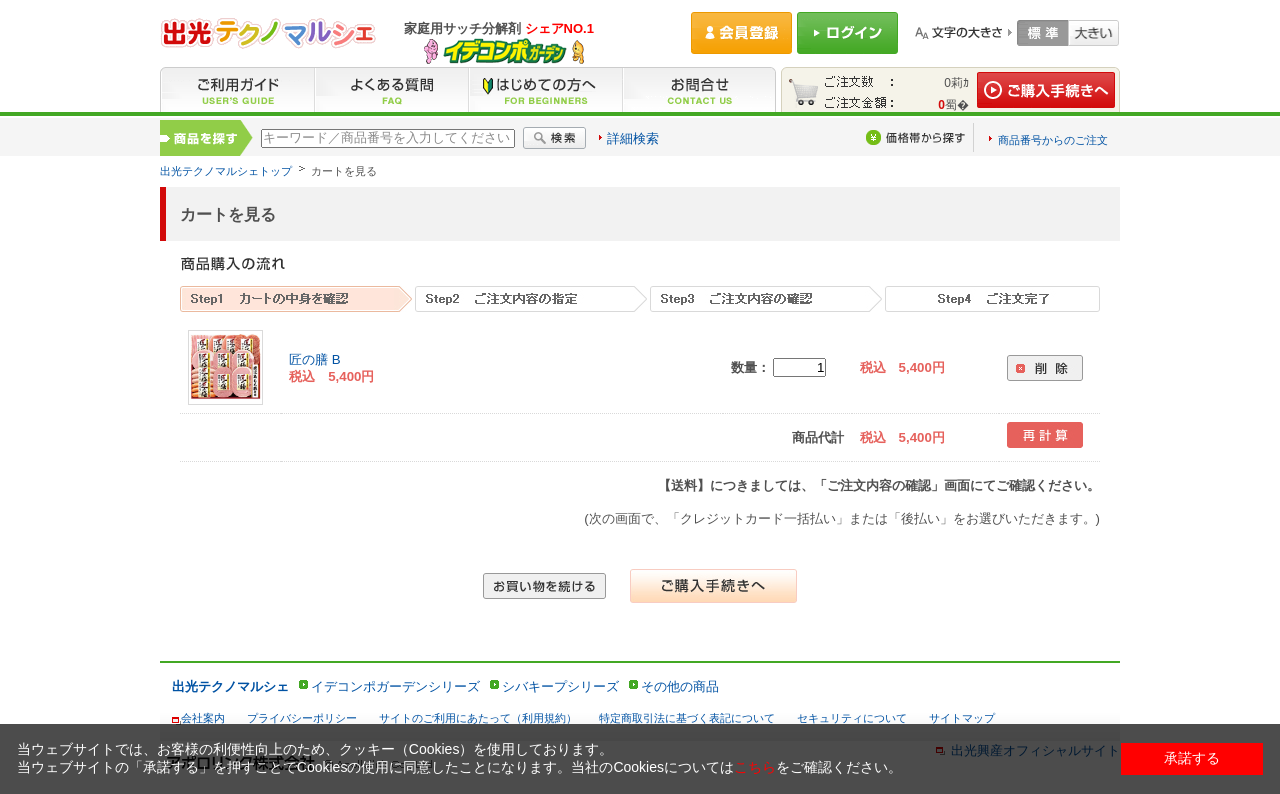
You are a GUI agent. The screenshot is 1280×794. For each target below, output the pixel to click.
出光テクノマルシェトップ (226, 171)
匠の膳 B (315, 359)
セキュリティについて (852, 718)
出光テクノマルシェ (230, 686)
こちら (755, 767)
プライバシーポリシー (302, 718)
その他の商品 (680, 686)
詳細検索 (633, 138)
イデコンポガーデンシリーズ (395, 686)
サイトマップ (962, 718)
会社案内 (203, 718)
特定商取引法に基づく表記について (687, 718)
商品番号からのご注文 (1053, 140)
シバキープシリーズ (560, 686)
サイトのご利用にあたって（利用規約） (478, 718)
